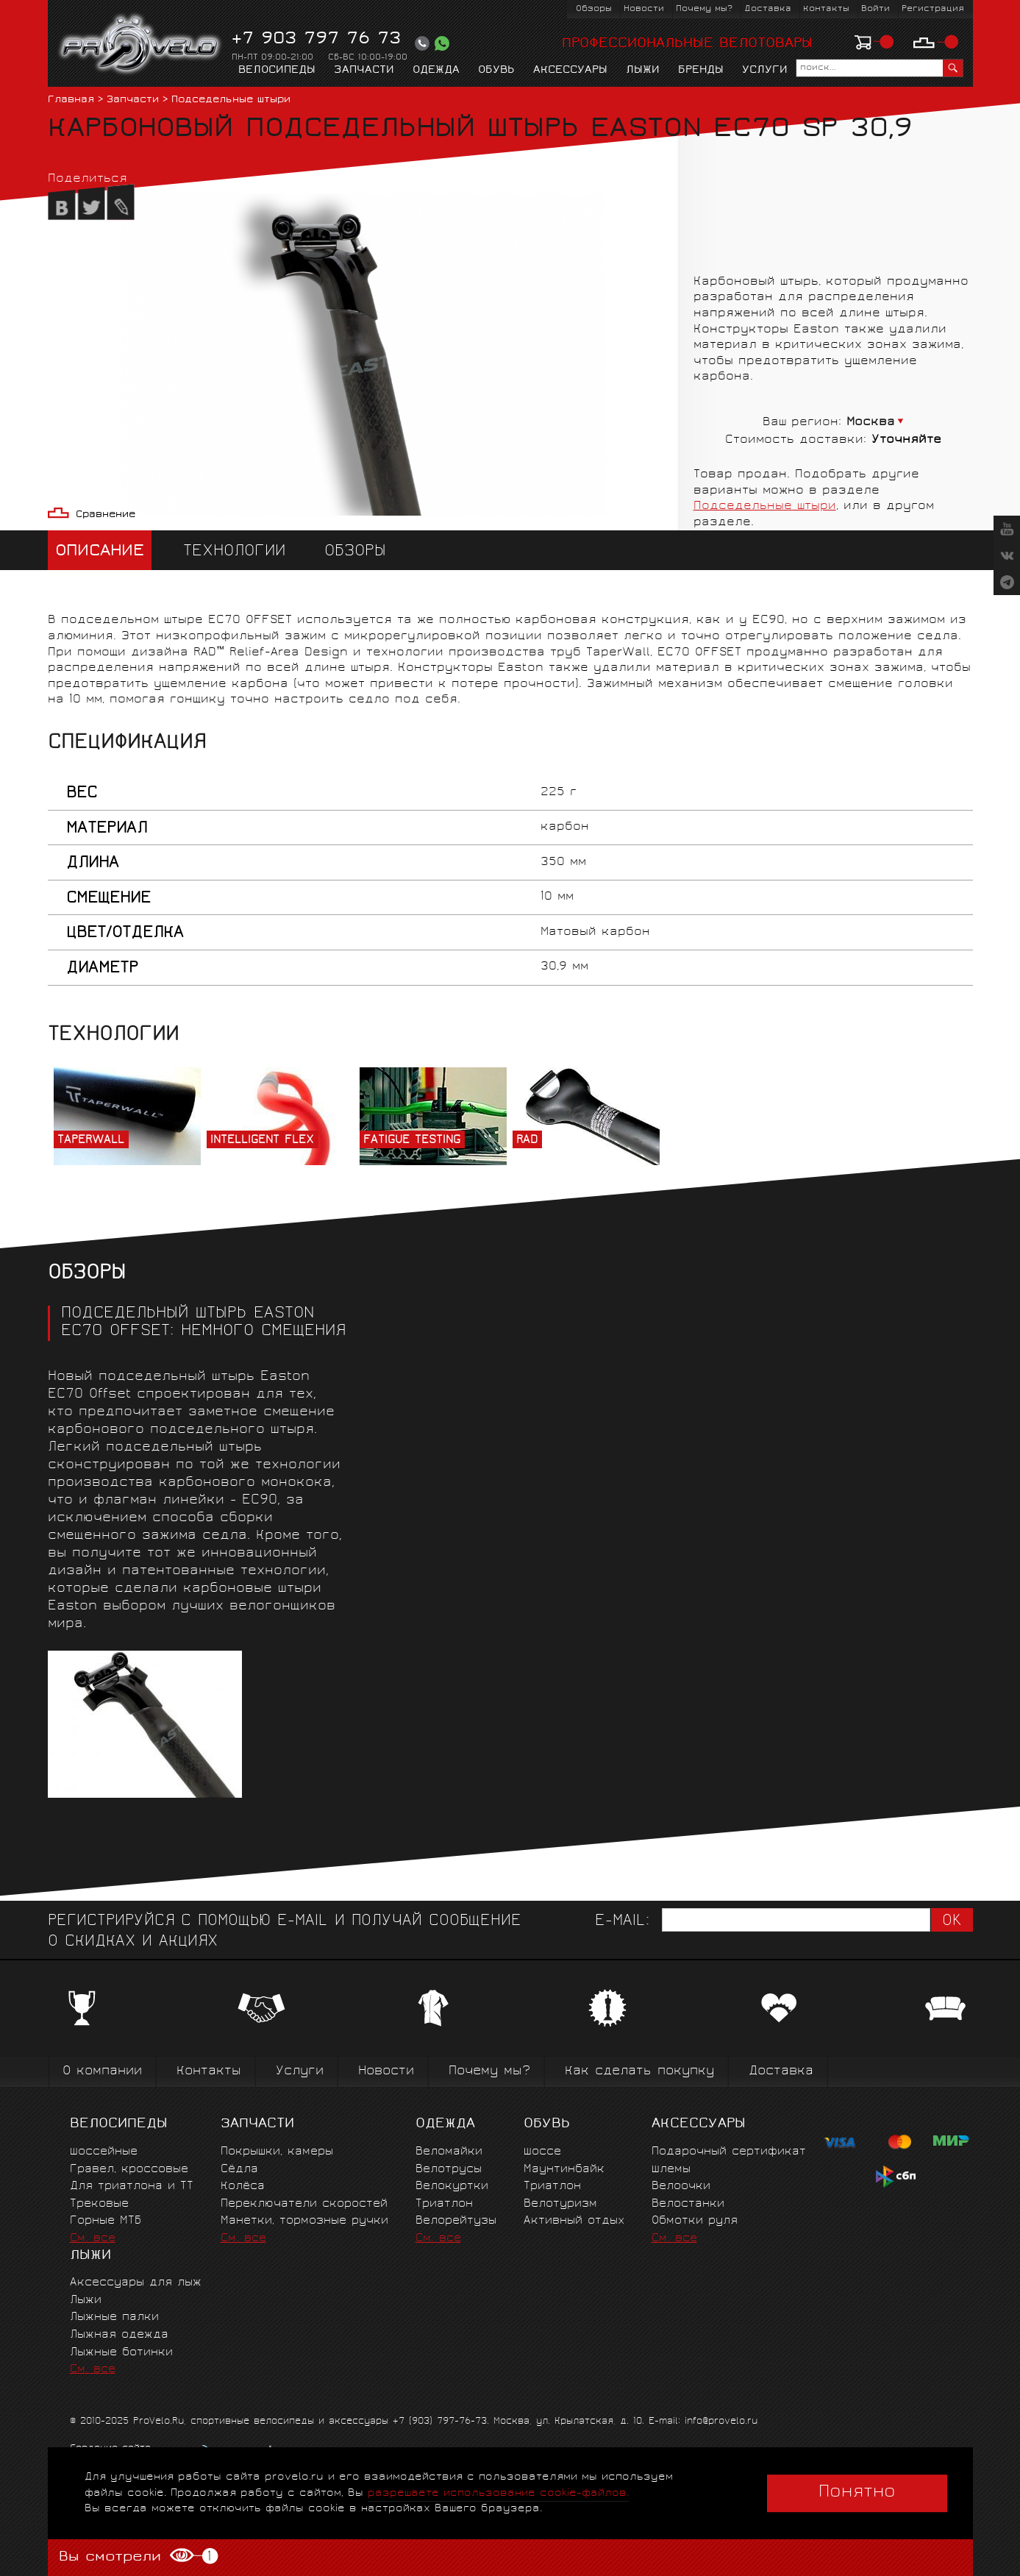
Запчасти (364, 70)
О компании (102, 2071)
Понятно (857, 2493)
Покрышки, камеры (277, 2152)
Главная (71, 100)
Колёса (243, 2186)
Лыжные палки (114, 2317)
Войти (875, 9)
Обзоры (594, 9)
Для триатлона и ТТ (131, 2186)
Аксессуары (570, 70)
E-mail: (622, 1922)
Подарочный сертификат (729, 2152)
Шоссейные (104, 2152)
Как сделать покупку (639, 2071)
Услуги (765, 70)
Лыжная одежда (119, 2335)
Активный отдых (574, 2221)
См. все (92, 2238)
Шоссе (542, 2152)
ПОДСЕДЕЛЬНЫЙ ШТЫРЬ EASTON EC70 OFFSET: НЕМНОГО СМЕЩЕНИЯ (202, 1323)
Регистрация (933, 9)
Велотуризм (560, 2204)
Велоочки (681, 2186)
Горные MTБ (105, 2221)
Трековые (99, 2204)
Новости (644, 9)
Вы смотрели (138, 2556)
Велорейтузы (456, 2221)
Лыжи (643, 70)
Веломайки (449, 2152)
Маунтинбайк (564, 2169)
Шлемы (671, 2169)
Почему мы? (704, 9)
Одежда (436, 70)
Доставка (767, 9)
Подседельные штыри (230, 100)
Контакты (826, 9)
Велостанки (688, 2204)
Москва (870, 422)
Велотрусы (449, 2169)
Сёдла (239, 2169)
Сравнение (105, 515)
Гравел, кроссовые (129, 2169)
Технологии (234, 552)
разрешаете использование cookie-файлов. (498, 2493)
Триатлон (444, 2204)
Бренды (701, 70)
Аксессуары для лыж (135, 2283)
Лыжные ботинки (121, 2352)
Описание (99, 552)
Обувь (496, 70)
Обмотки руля (695, 2221)
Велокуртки (452, 2186)
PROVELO (140, 44)
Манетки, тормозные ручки (304, 2221)
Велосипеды (276, 70)
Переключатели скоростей (304, 2204)
